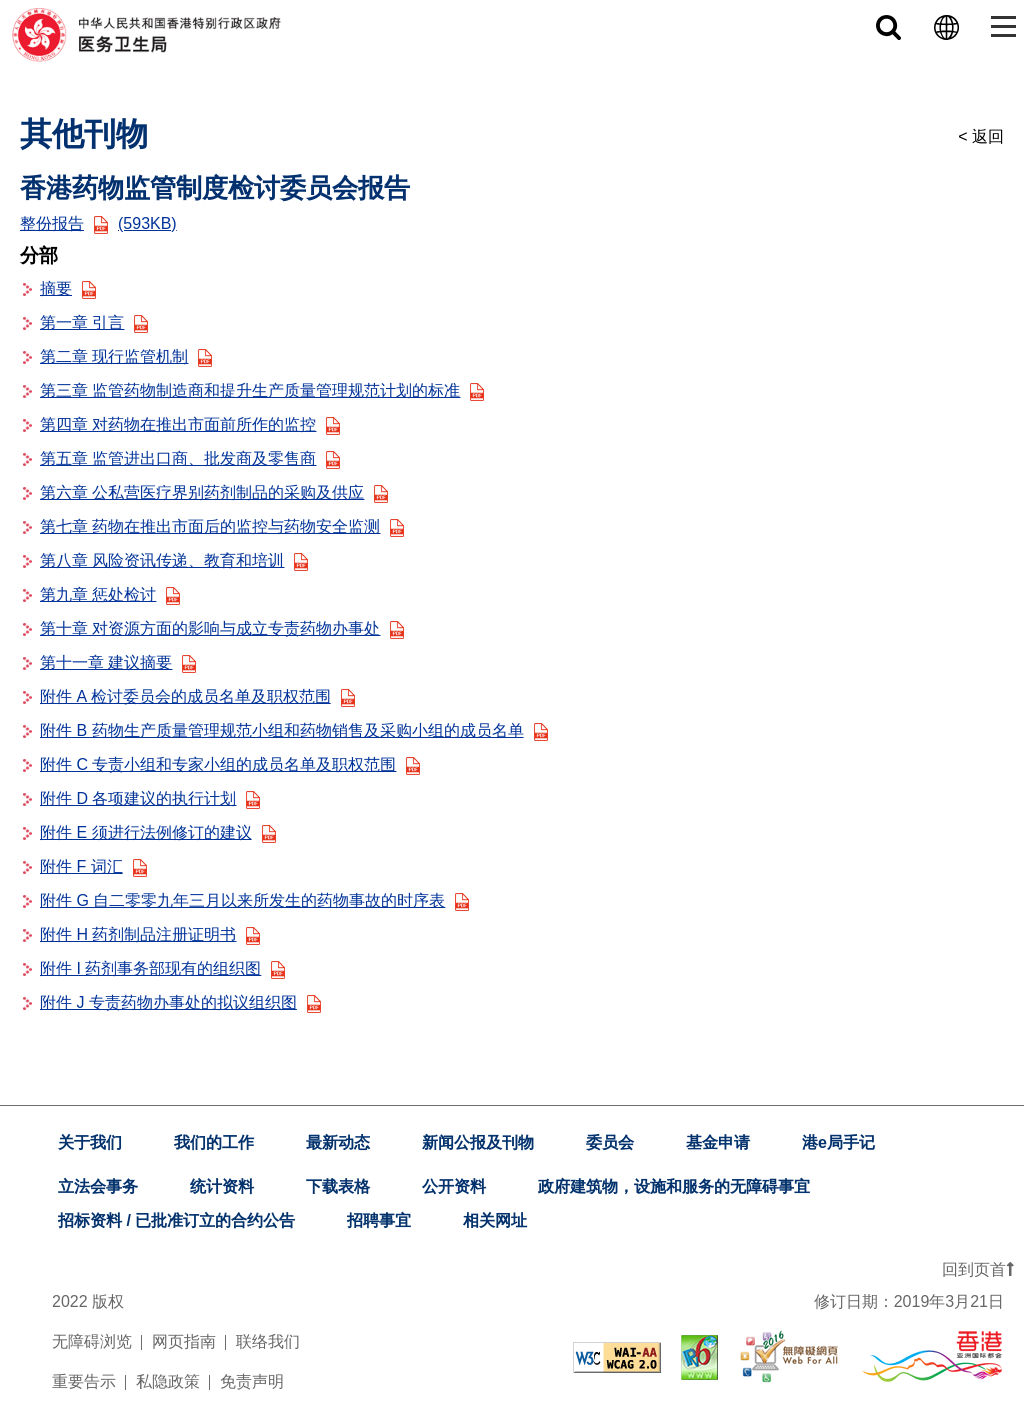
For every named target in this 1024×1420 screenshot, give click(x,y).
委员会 (610, 1142)
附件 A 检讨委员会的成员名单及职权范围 (197, 696)
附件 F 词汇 (93, 866)
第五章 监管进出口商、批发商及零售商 (190, 458)
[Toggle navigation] (999, 26)
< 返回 (981, 136)
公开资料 (454, 1186)
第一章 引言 (94, 322)
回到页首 (978, 1269)
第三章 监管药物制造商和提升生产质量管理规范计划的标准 (262, 390)
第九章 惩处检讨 (110, 594)
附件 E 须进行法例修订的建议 (158, 832)
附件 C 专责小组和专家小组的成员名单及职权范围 (230, 764)
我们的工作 (214, 1142)
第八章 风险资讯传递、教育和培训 (174, 560)
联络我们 (268, 1341)
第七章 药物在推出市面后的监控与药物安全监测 (222, 526)
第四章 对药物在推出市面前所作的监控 (190, 424)
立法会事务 (98, 1186)
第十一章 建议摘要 (118, 662)
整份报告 (98, 223)
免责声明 (252, 1381)
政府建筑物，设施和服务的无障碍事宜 (674, 1186)
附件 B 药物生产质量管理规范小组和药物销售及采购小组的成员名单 (294, 730)
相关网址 (495, 1220)
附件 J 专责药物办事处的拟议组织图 (180, 1002)
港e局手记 (838, 1142)
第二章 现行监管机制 (126, 356)
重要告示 (84, 1381)
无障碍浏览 (92, 1341)
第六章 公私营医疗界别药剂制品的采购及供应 (214, 492)
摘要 (68, 288)
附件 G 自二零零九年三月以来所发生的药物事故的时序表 (254, 900)
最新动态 (338, 1142)
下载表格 (338, 1186)
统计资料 (222, 1186)
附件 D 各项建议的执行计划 (150, 798)
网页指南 (184, 1341)
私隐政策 (168, 1381)
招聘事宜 (379, 1220)
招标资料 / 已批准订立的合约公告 (176, 1220)
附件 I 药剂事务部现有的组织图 (162, 968)
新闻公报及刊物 (478, 1142)
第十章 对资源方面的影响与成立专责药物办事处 (222, 628)
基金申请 (718, 1142)
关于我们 (90, 1142)
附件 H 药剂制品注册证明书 (150, 934)
